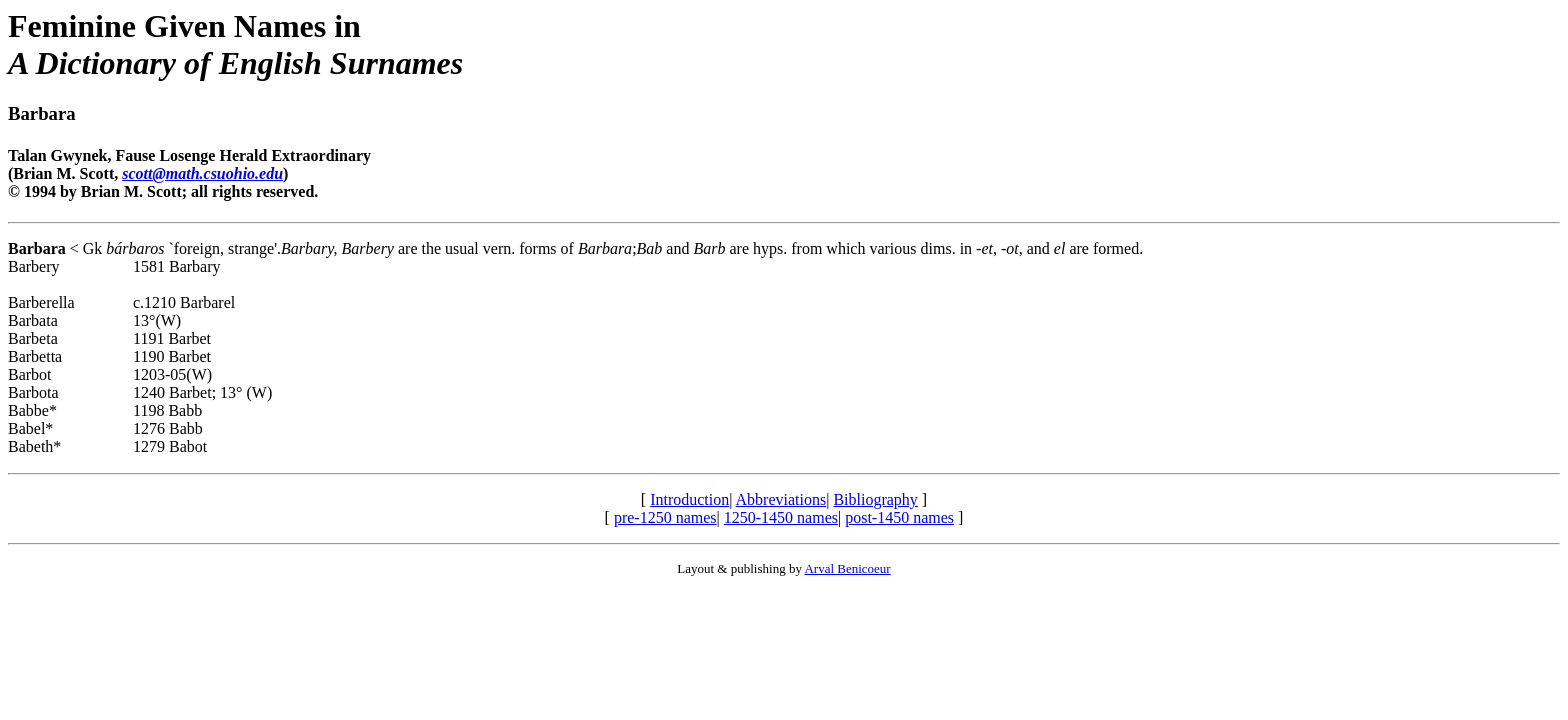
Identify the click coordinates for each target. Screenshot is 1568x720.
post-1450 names (899, 517)
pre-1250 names (665, 517)
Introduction (689, 499)
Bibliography (875, 499)
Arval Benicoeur (847, 568)
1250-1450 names (781, 517)
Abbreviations (781, 499)
